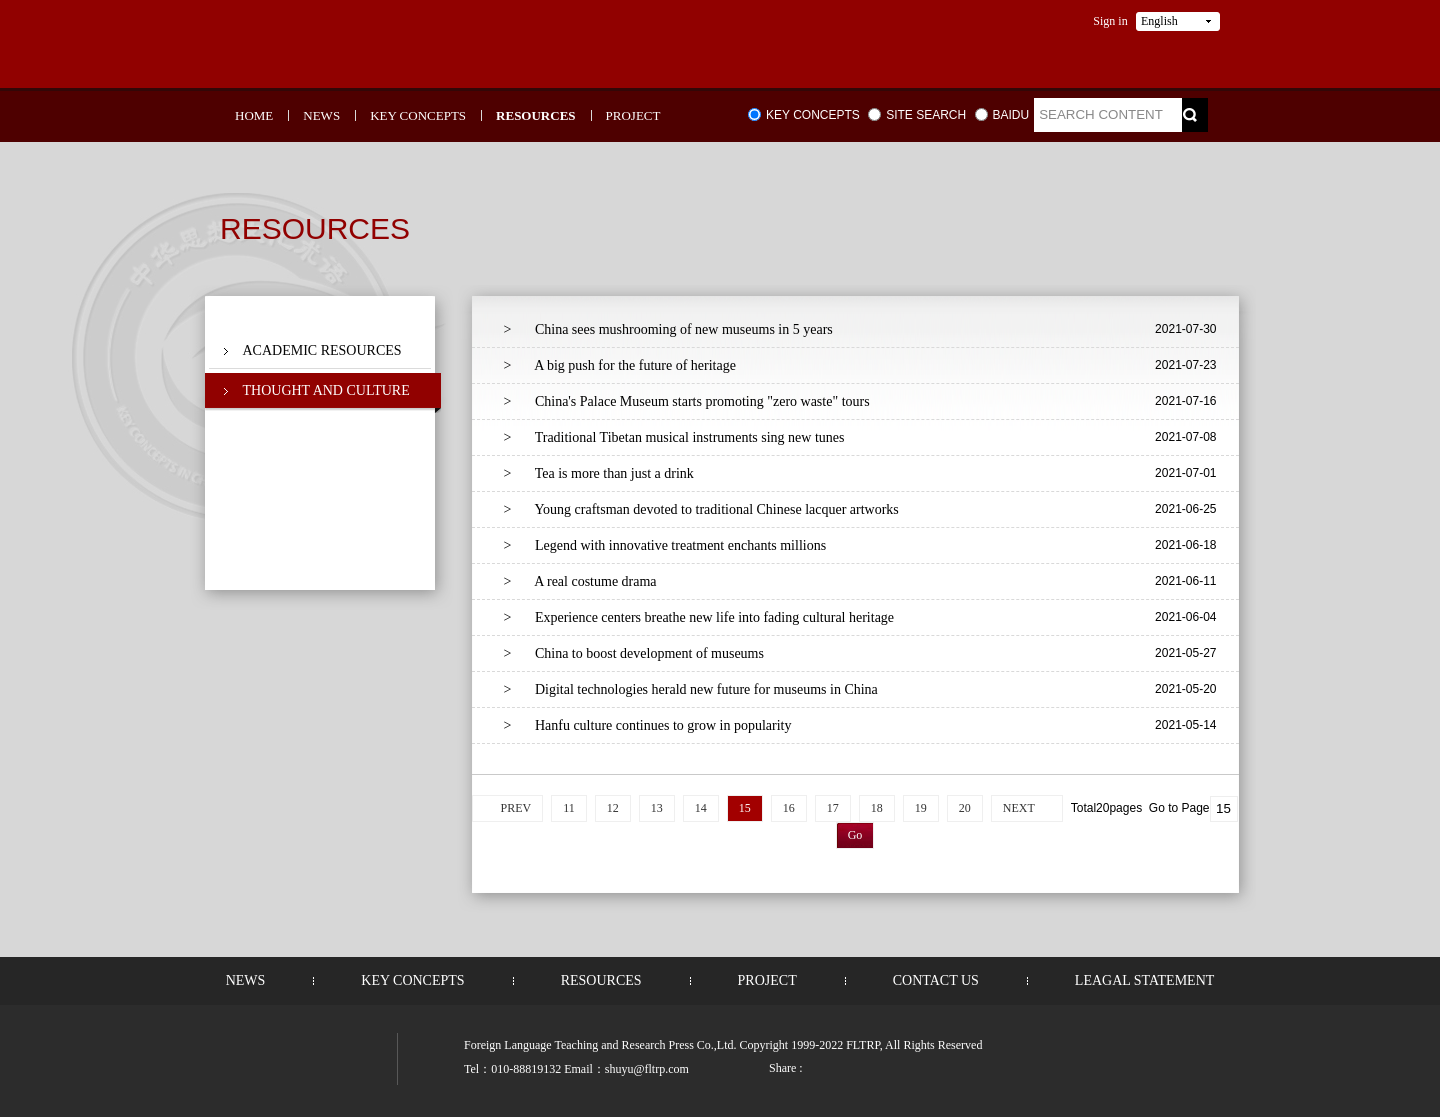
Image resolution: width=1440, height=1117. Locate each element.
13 (657, 808)
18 (877, 808)
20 (965, 808)
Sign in (1110, 21)
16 (789, 808)
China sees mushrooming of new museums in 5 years (668, 329)
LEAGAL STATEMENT (1145, 980)
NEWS (321, 115)
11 (569, 808)
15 (745, 808)
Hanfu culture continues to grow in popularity (648, 725)
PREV (515, 808)
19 (921, 808)
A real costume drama (580, 581)
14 (701, 808)
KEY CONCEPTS (418, 115)
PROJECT (633, 115)
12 (613, 808)
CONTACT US (936, 980)
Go (855, 835)
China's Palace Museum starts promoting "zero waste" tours (687, 401)
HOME (254, 115)
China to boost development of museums (634, 653)
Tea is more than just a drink (599, 473)
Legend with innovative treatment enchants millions (665, 545)
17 (833, 808)
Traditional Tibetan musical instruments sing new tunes (674, 437)
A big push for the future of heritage (620, 365)
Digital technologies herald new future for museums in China (691, 689)
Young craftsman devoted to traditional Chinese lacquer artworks (701, 509)
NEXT (1019, 808)
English (1159, 21)
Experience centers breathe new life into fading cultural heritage (699, 617)
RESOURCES (535, 115)
